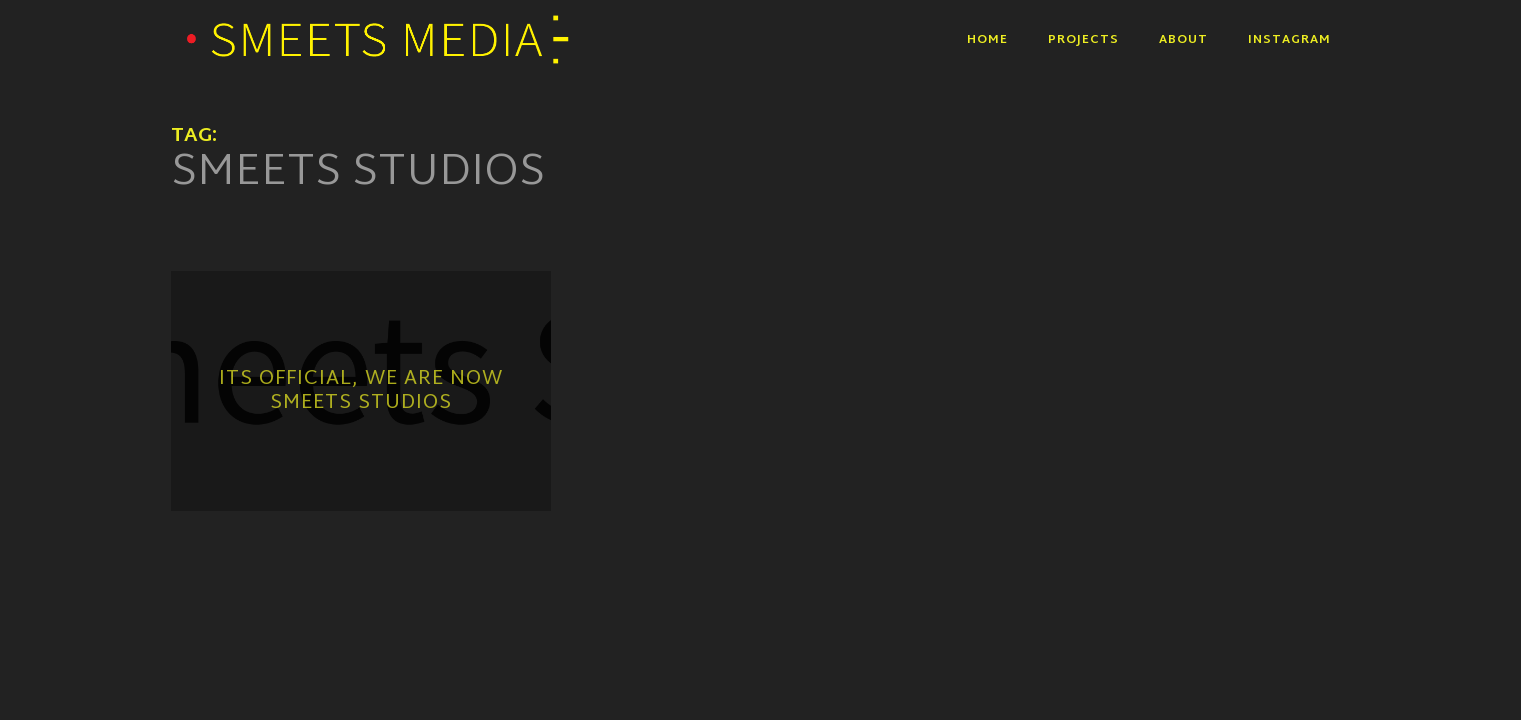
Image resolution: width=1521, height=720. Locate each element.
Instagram (1289, 40)
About (1183, 40)
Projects (1083, 40)
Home (987, 40)
